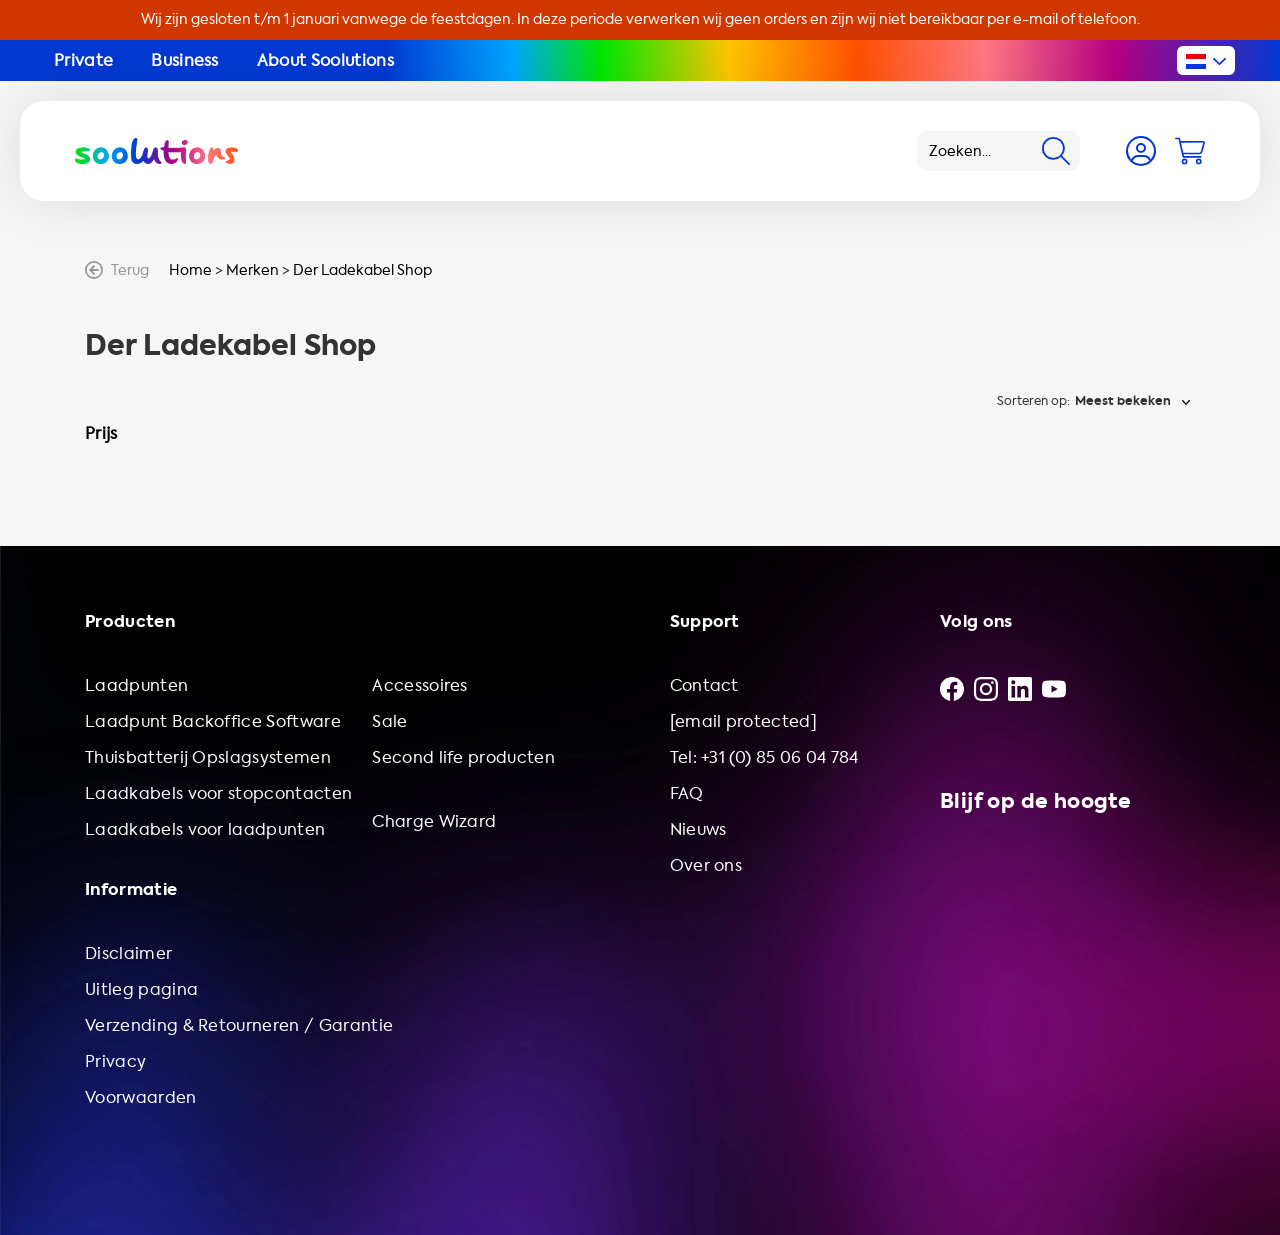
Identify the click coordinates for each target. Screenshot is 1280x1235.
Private (83, 60)
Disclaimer (128, 953)
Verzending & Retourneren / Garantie (239, 1025)
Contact (704, 685)
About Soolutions (325, 60)
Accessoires (420, 685)
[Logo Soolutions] (156, 151)
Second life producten (463, 757)
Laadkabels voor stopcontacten (218, 793)
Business (185, 60)
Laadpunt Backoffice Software (213, 721)
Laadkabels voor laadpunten (205, 829)
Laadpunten (136, 685)
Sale (389, 721)
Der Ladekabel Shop (362, 270)
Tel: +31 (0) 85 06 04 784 (764, 757)
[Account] (1141, 151)
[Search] (1056, 151)
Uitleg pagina (141, 989)
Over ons (706, 865)
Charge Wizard (434, 821)
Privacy (115, 1061)
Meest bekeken (1123, 401)
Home (190, 270)
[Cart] (1190, 151)
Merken (252, 270)
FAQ (687, 793)
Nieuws (698, 829)
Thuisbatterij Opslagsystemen (208, 757)
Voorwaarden (141, 1097)
